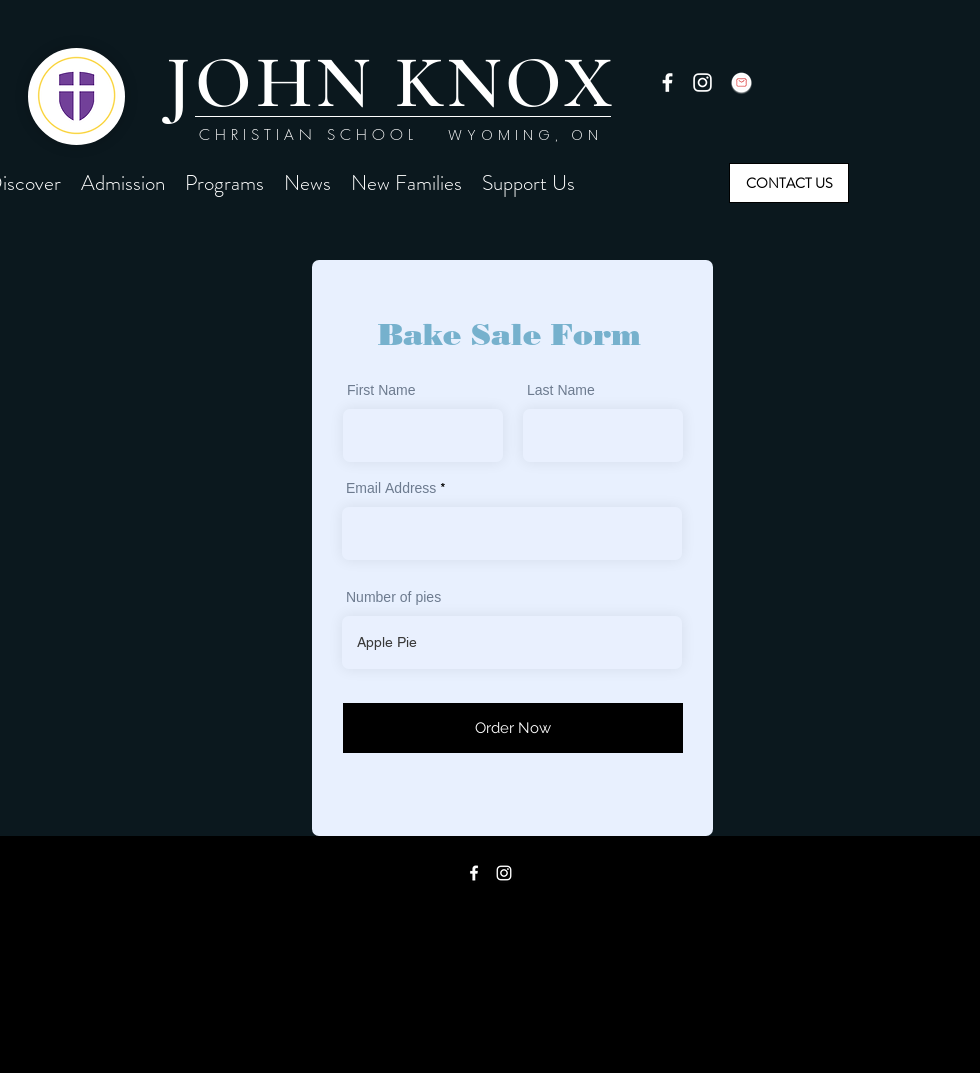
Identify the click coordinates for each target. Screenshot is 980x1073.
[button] (123, 183)
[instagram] (702, 82)
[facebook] (667, 82)
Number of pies (393, 599)
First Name (381, 392)
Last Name (561, 392)
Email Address (391, 490)
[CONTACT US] (789, 183)
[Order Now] (513, 728)
